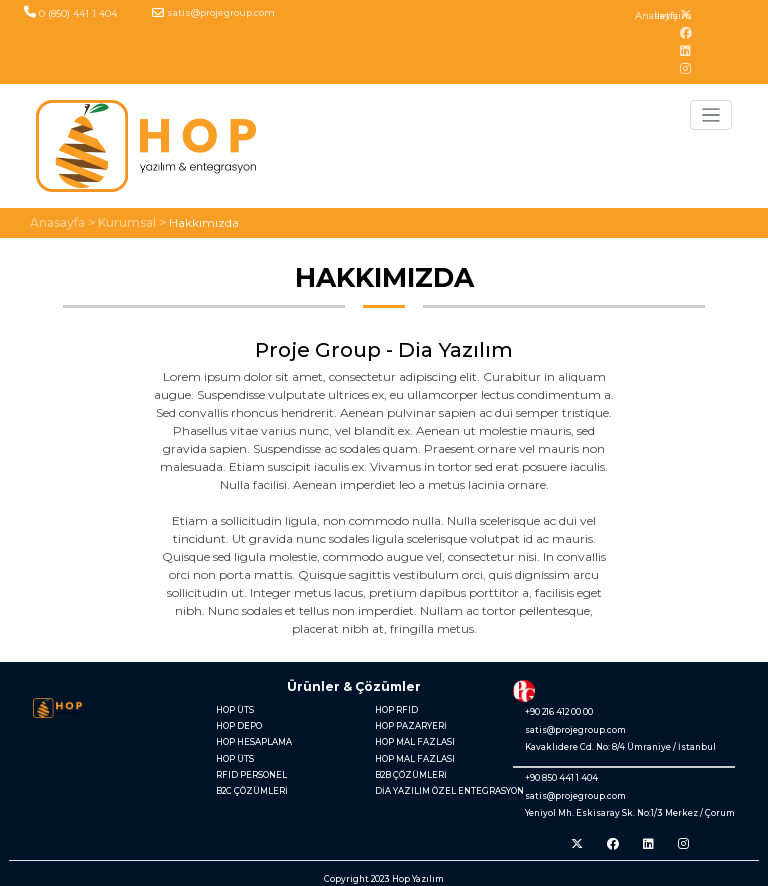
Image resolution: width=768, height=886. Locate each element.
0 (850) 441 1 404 (78, 13)
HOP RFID (396, 710)
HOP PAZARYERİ (411, 726)
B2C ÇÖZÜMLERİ (252, 791)
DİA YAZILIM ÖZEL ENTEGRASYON (439, 791)
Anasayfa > (62, 222)
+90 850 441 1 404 (561, 778)
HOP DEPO (239, 726)
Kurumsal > (132, 222)
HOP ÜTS (235, 710)
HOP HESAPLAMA (254, 742)
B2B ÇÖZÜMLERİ (411, 775)
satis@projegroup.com (221, 12)
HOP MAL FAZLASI (415, 742)
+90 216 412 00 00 (559, 712)
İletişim (673, 15)
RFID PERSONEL (251, 775)
